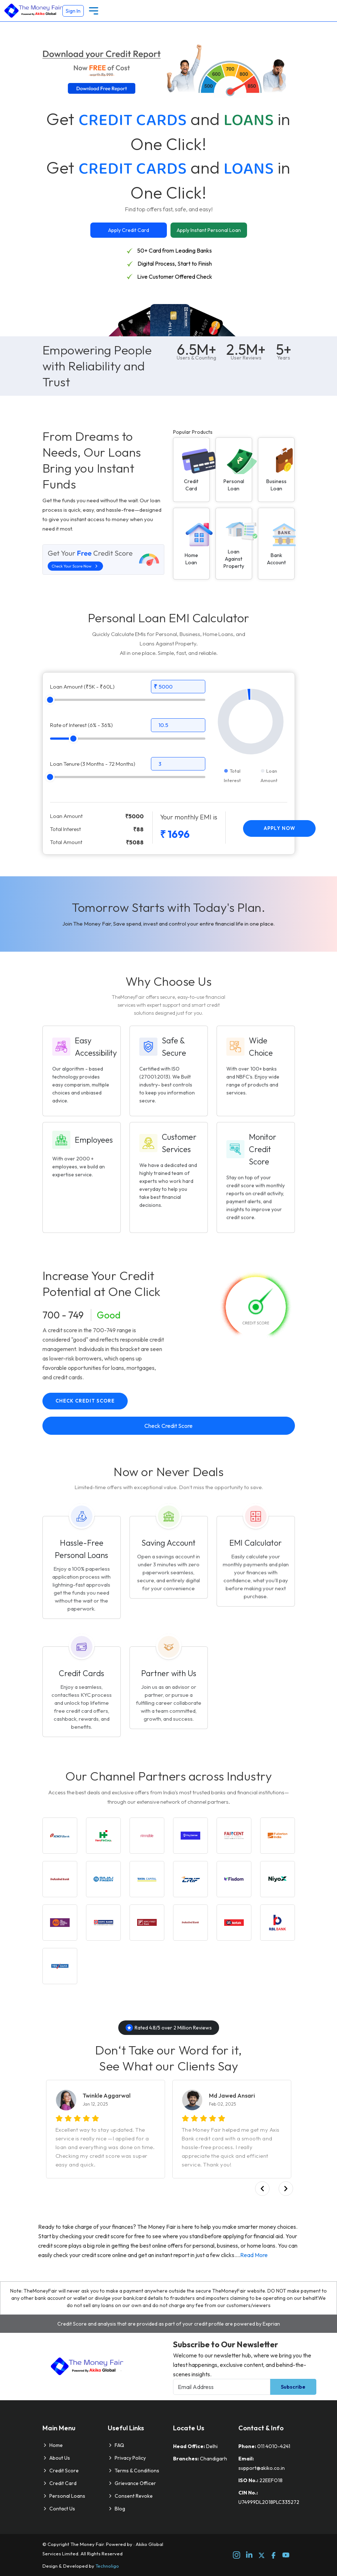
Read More (254, 2255)
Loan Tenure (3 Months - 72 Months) (92, 763)
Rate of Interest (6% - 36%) (81, 725)
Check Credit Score (85, 1401)
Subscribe (293, 2387)
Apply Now (279, 828)
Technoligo (107, 2566)
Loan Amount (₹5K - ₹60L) (82, 686)
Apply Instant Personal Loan (209, 230)
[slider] (49, 700)
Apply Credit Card (128, 230)
